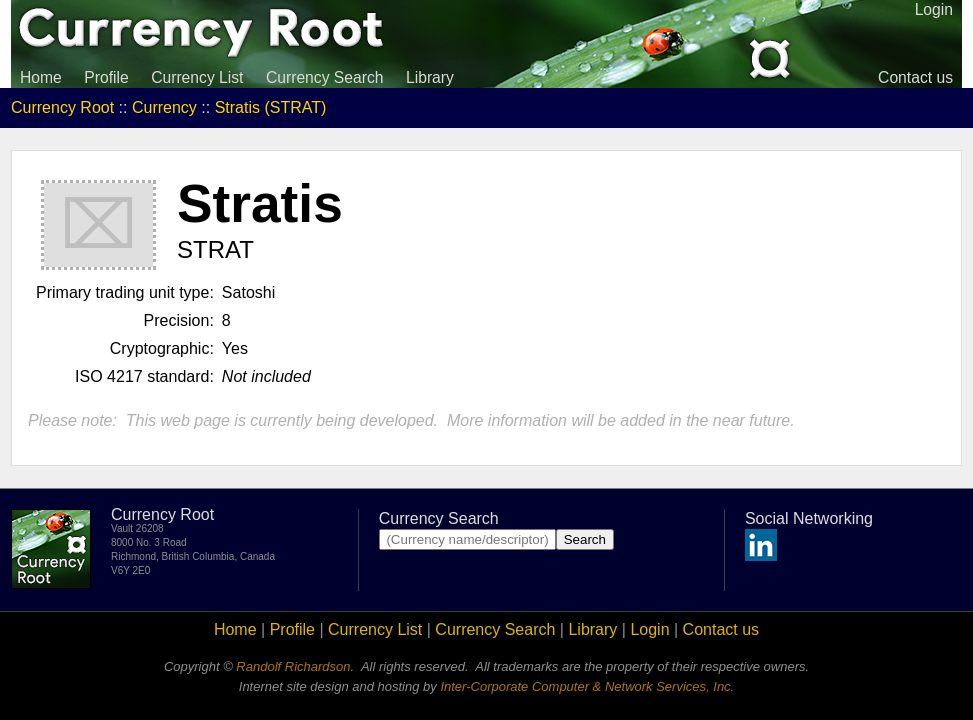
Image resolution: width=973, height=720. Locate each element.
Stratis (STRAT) (271, 107)
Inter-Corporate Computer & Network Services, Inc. (587, 686)
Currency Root (62, 107)
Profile (106, 77)
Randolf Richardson (293, 666)
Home (41, 77)
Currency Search (325, 77)
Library (430, 77)
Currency (164, 107)
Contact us (915, 77)
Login (649, 629)
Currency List (197, 77)
